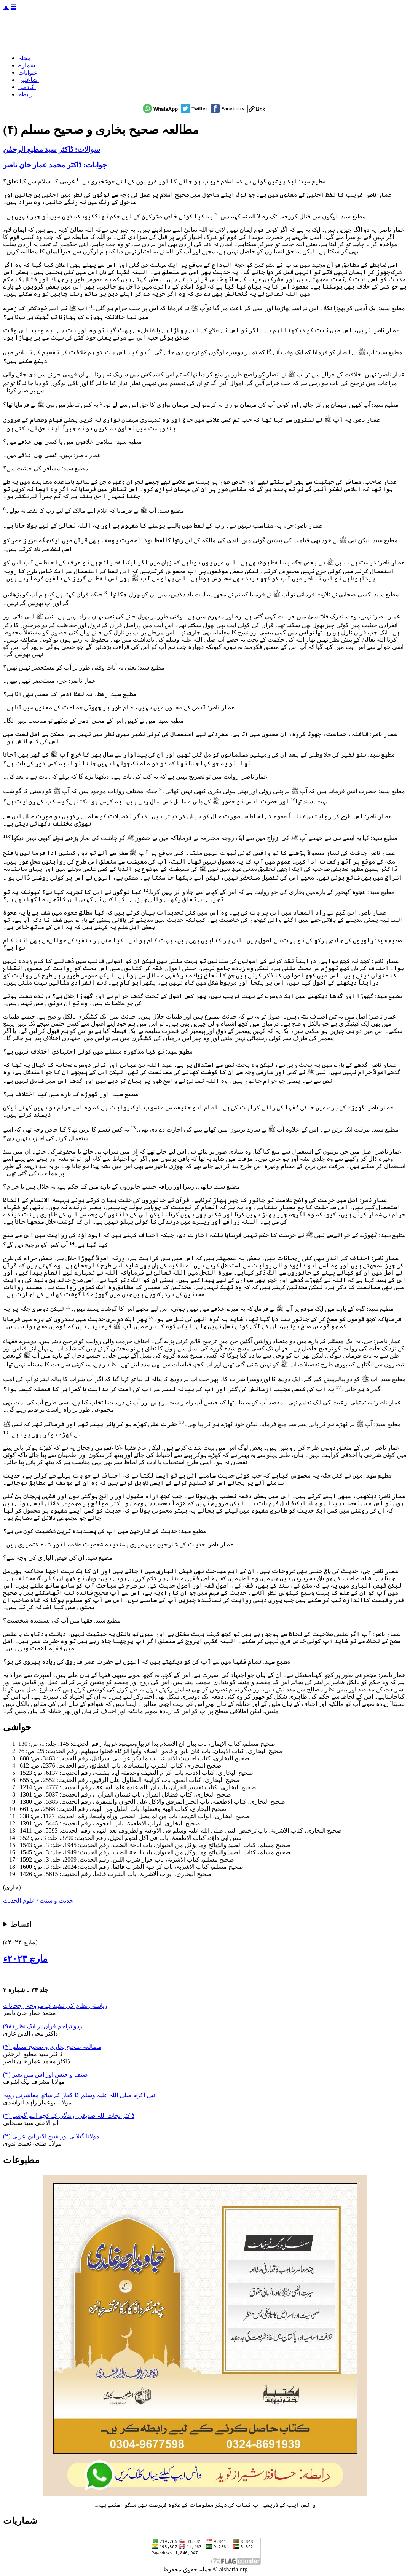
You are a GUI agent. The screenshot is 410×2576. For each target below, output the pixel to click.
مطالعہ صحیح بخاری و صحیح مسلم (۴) (52, 2047)
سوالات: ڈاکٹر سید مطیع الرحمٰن (51, 149)
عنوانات (28, 72)
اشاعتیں (28, 80)
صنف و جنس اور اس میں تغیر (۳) (45, 2074)
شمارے (26, 65)
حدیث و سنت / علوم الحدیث (38, 1900)
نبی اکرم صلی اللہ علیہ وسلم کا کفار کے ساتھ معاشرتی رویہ (79, 2095)
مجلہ (24, 58)
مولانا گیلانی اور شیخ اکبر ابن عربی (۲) (51, 2136)
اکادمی (27, 87)
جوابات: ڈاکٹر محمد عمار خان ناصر (55, 165)
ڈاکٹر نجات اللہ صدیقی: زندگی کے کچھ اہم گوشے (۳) (68, 2115)
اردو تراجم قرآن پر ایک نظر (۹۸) (43, 2026)
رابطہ (25, 94)
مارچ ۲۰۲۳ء (25, 1959)
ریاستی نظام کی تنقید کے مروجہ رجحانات (55, 2005)
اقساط (21, 1924)
